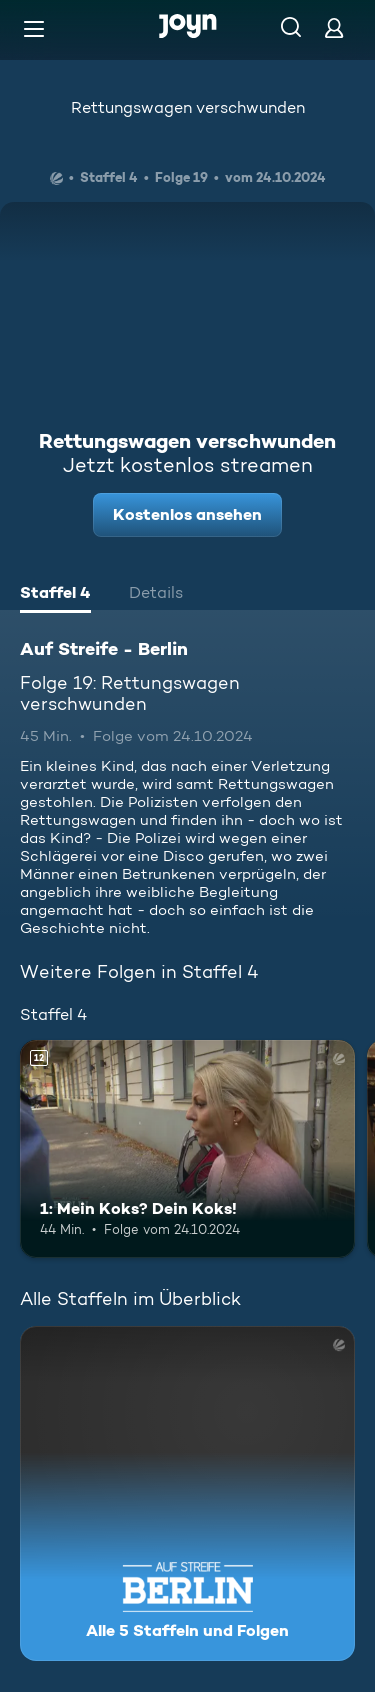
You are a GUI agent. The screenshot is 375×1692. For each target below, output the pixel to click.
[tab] (55, 595)
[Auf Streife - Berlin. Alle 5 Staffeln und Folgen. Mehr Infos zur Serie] (187, 1493)
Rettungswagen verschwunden (188, 107)
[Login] (334, 27)
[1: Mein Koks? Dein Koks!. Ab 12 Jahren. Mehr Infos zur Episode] (187, 1149)
